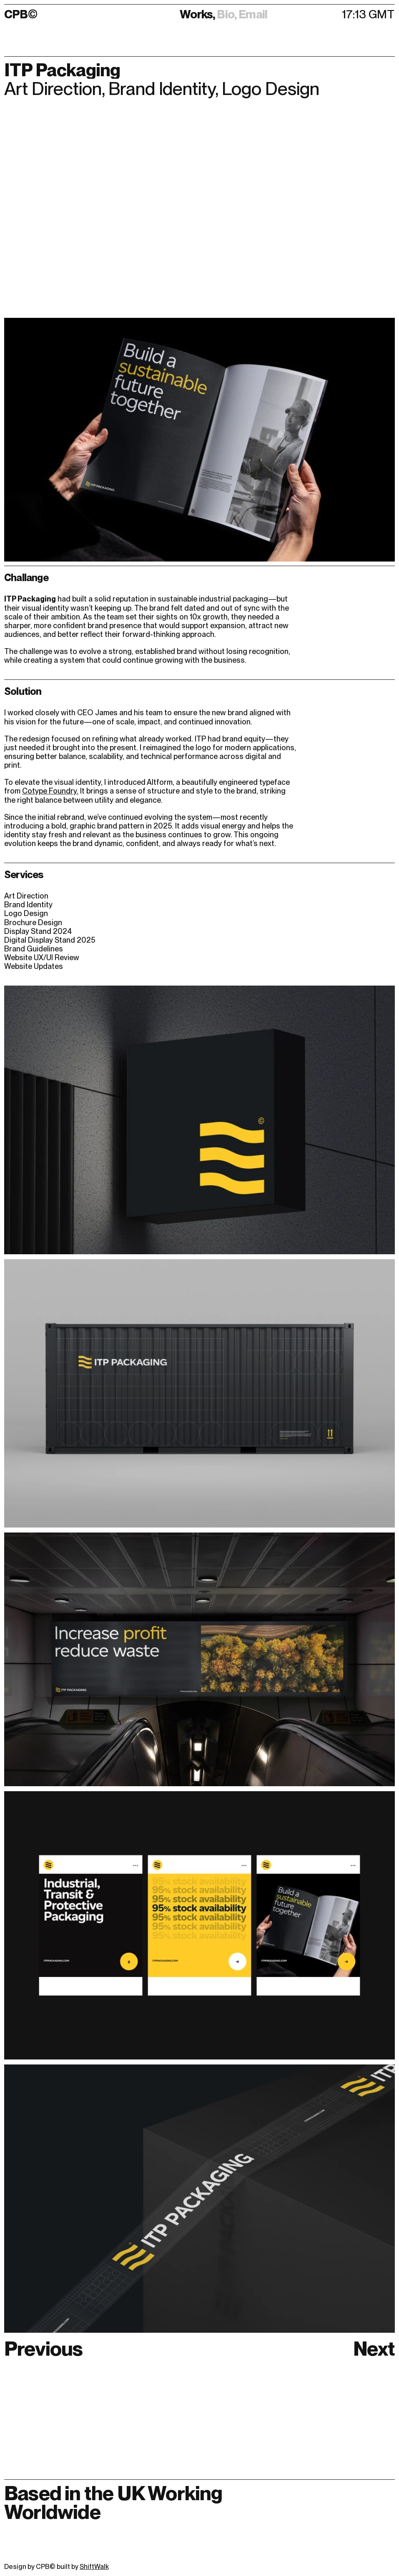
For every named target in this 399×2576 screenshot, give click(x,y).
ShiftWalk (94, 2567)
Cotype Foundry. (50, 790)
